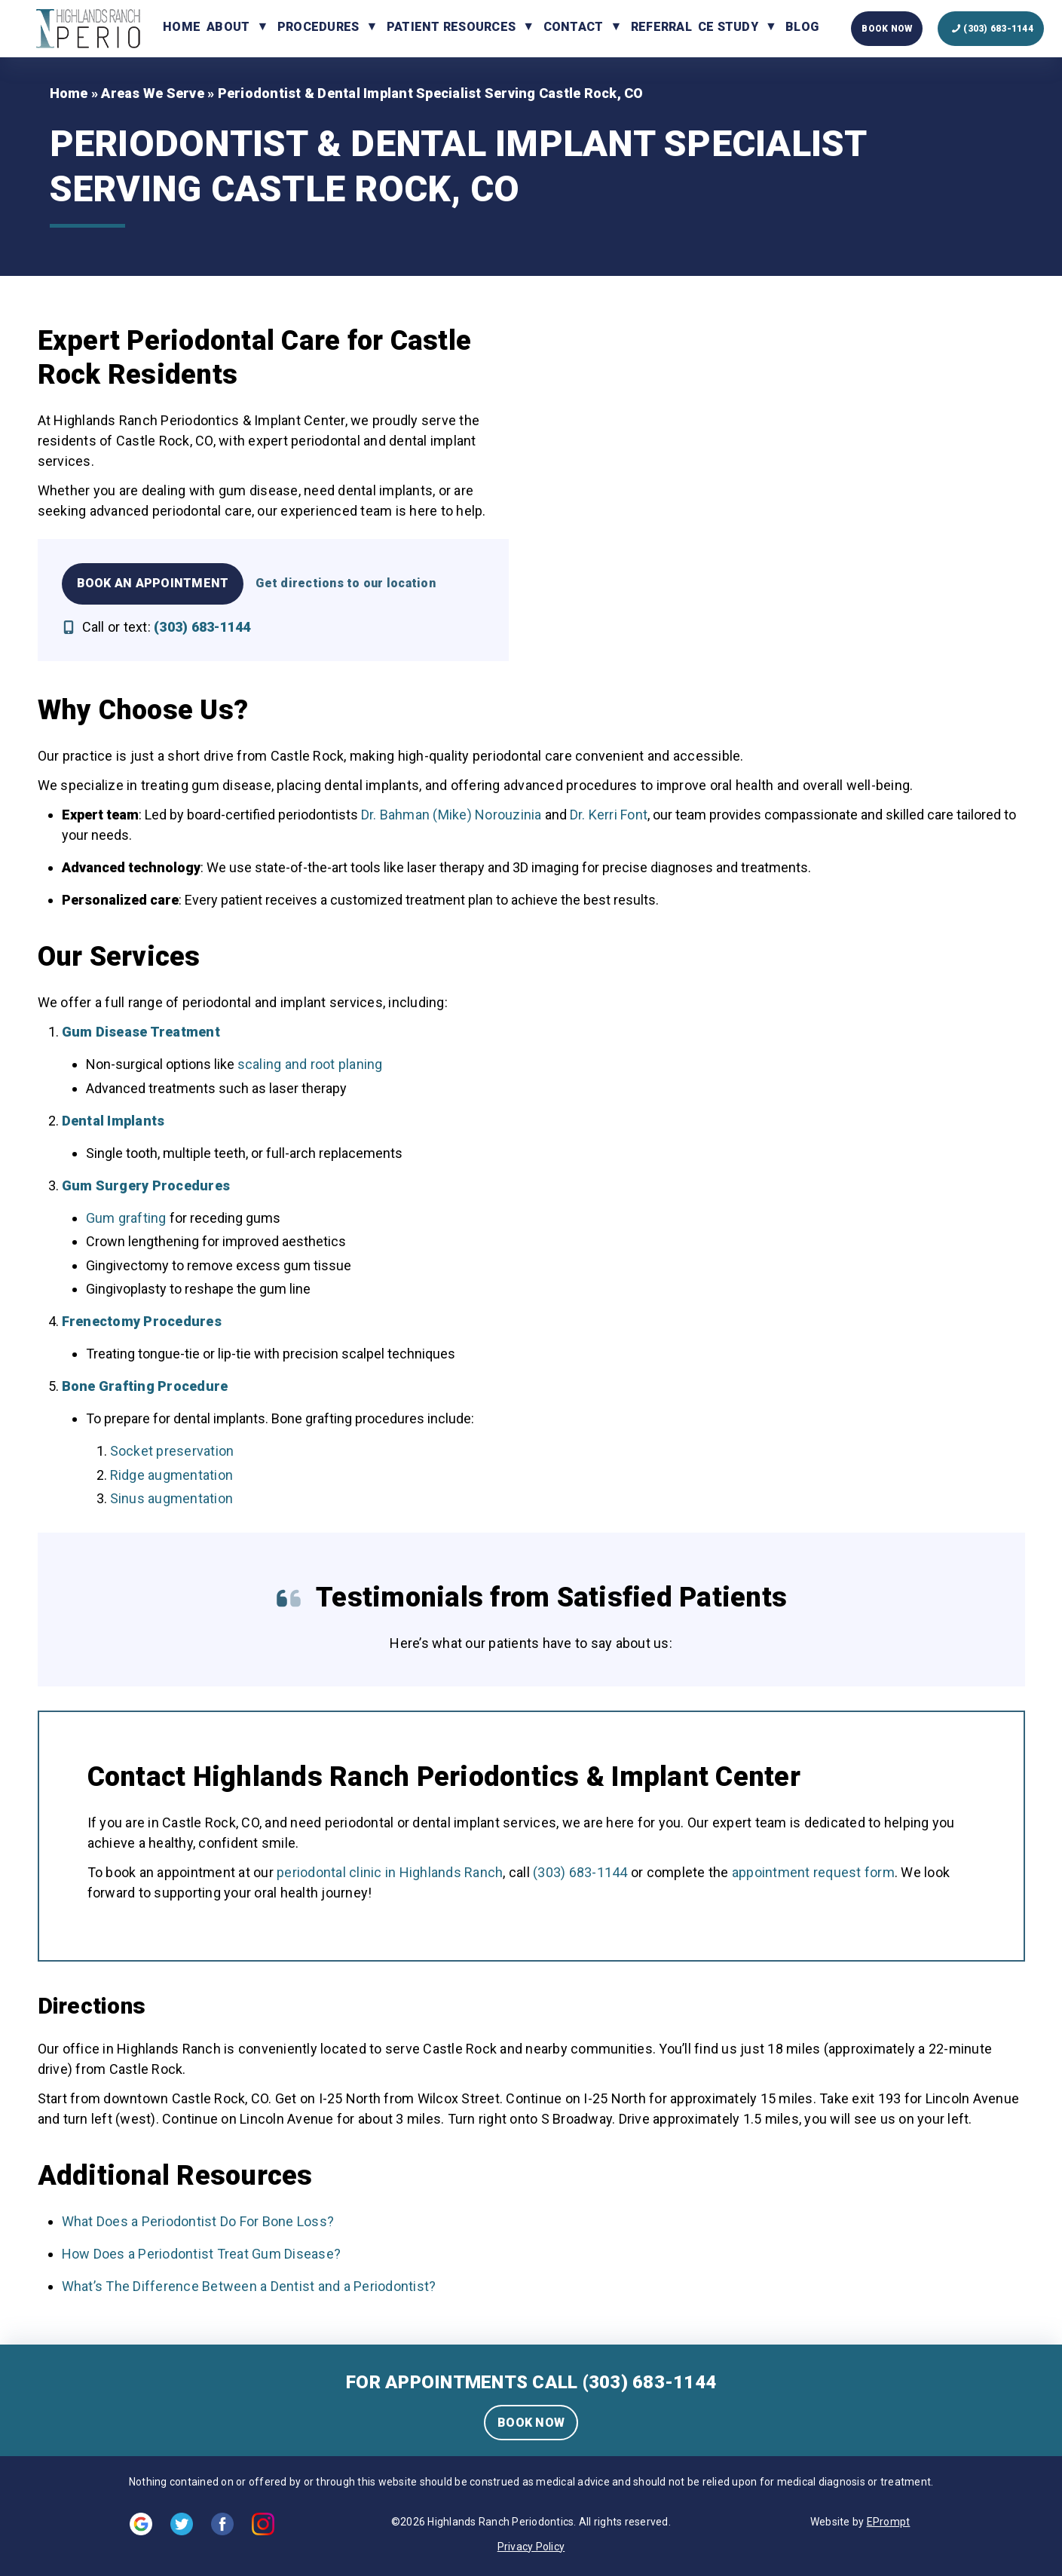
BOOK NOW (531, 2422)
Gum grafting (126, 1218)
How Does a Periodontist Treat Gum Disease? (201, 2254)
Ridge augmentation (172, 1475)
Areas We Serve (152, 93)
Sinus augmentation (172, 1498)
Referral (661, 27)
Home (181, 27)
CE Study (728, 27)
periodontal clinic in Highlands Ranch (390, 1872)
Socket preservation (172, 1451)
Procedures (318, 27)
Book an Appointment (153, 583)
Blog (802, 27)
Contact (573, 27)
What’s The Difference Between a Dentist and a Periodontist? (249, 2286)
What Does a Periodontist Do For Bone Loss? (198, 2221)
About (228, 27)
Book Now (887, 28)
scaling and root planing (310, 1064)
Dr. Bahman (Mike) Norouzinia (451, 814)
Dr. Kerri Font (609, 814)
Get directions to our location (346, 583)
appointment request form (813, 1872)
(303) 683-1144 (580, 1872)
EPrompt (889, 2522)
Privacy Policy (531, 2547)
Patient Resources (451, 27)
